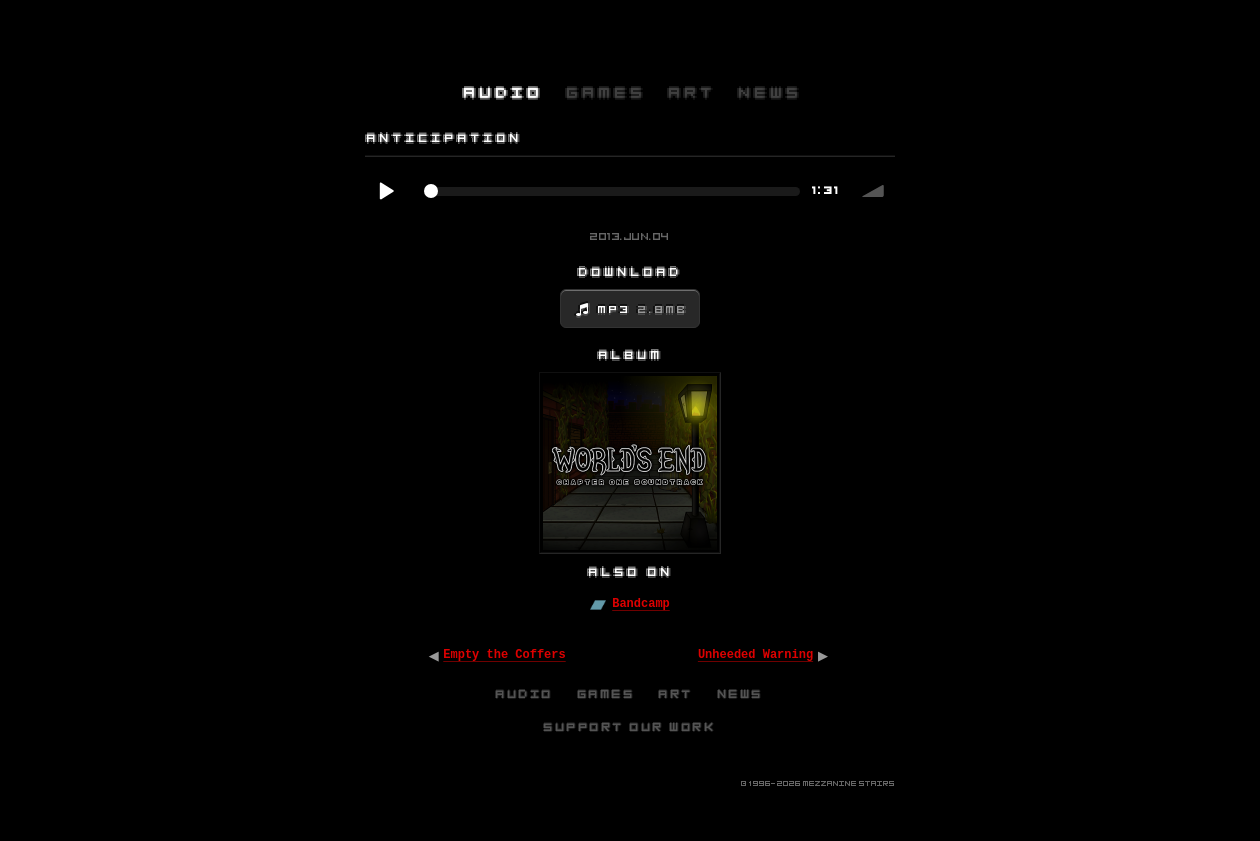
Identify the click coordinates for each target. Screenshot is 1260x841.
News (741, 694)
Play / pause (386, 191)
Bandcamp (641, 604)
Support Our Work (630, 727)
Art (676, 694)
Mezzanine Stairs (849, 783)
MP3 (643, 310)
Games (607, 694)
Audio (525, 694)
